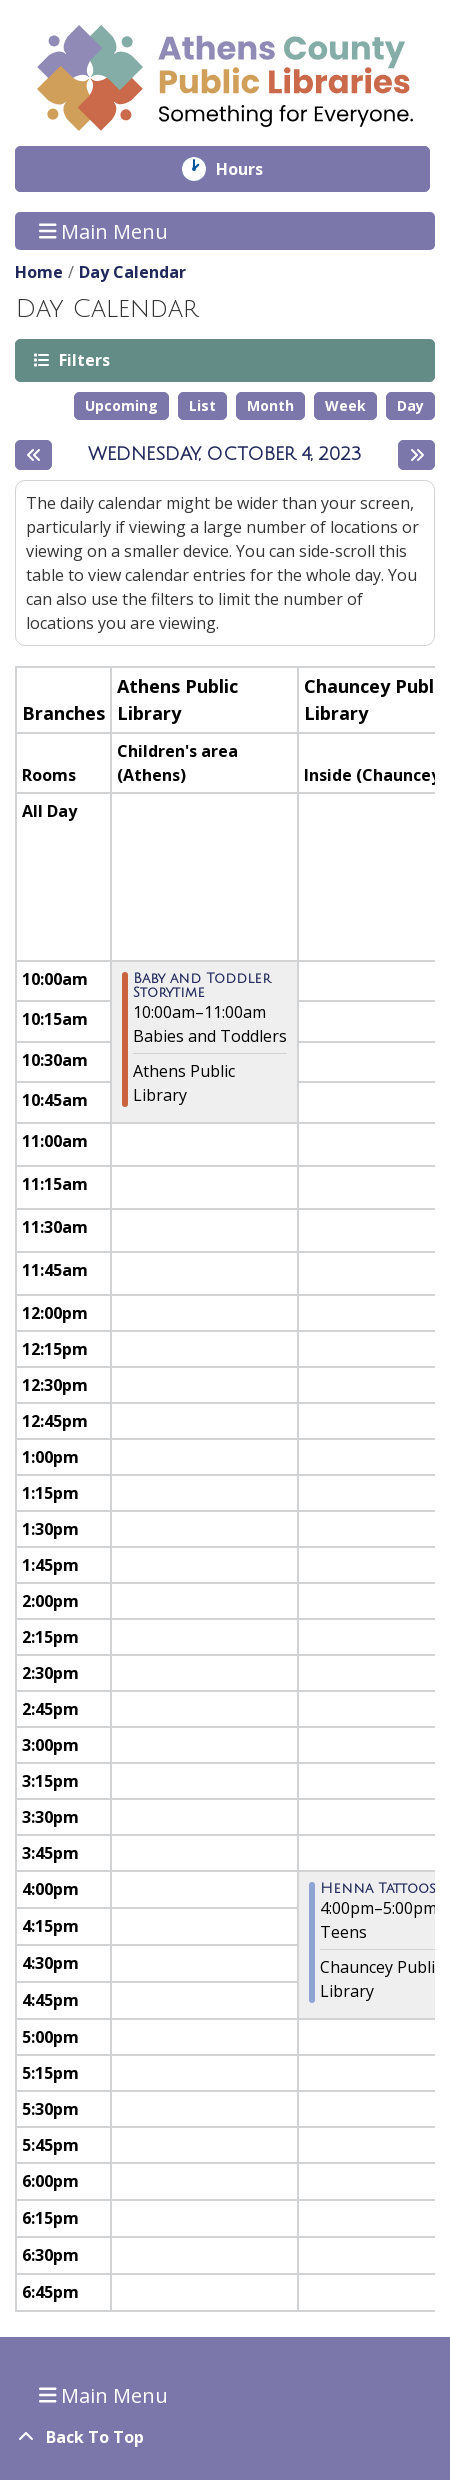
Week (345, 405)
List (202, 405)
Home (39, 272)
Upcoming (121, 405)
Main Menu (104, 230)
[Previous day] (33, 455)
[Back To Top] (225, 2437)
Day (410, 405)
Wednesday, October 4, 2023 (225, 454)
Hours (253, 169)
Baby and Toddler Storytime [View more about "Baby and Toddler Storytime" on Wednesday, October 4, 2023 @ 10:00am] (202, 986)
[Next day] (416, 455)
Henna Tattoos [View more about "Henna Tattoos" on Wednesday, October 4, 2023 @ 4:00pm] (378, 1889)
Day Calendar (132, 272)
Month (270, 405)
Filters (83, 359)
